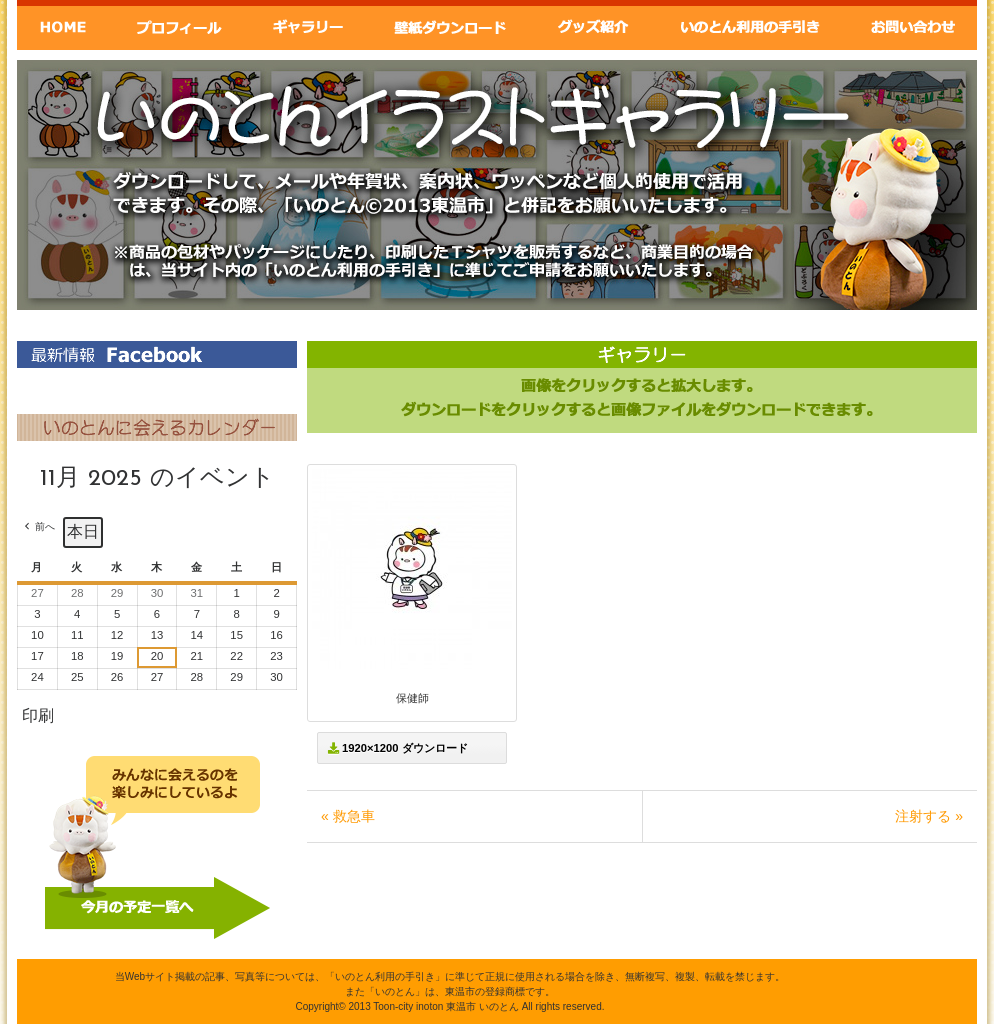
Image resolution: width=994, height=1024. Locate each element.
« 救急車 (348, 816)
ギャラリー (306, 25)
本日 (83, 531)
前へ (45, 526)
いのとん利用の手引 (752, 25)
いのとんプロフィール (178, 25)
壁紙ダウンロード (449, 25)
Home (63, 25)
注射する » (929, 816)
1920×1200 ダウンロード (398, 748)
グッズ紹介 (594, 25)
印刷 (37, 720)
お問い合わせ (913, 25)
